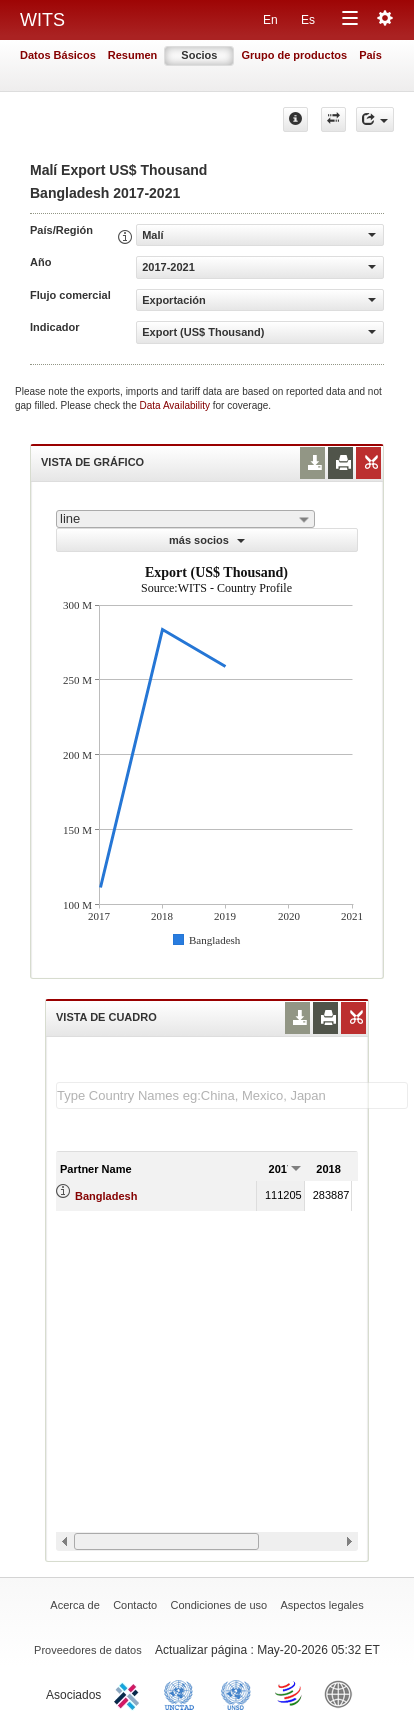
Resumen (133, 55)
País (370, 55)
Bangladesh (106, 1196)
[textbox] (232, 1095)
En (270, 20)
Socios (199, 55)
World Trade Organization (290, 1693)
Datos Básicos (58, 55)
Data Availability (176, 405)
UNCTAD (183, 1693)
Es (308, 20)
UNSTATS (236, 1693)
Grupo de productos (294, 55)
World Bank (343, 1693)
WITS (42, 20)
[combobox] (185, 519)
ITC (130, 1693)
